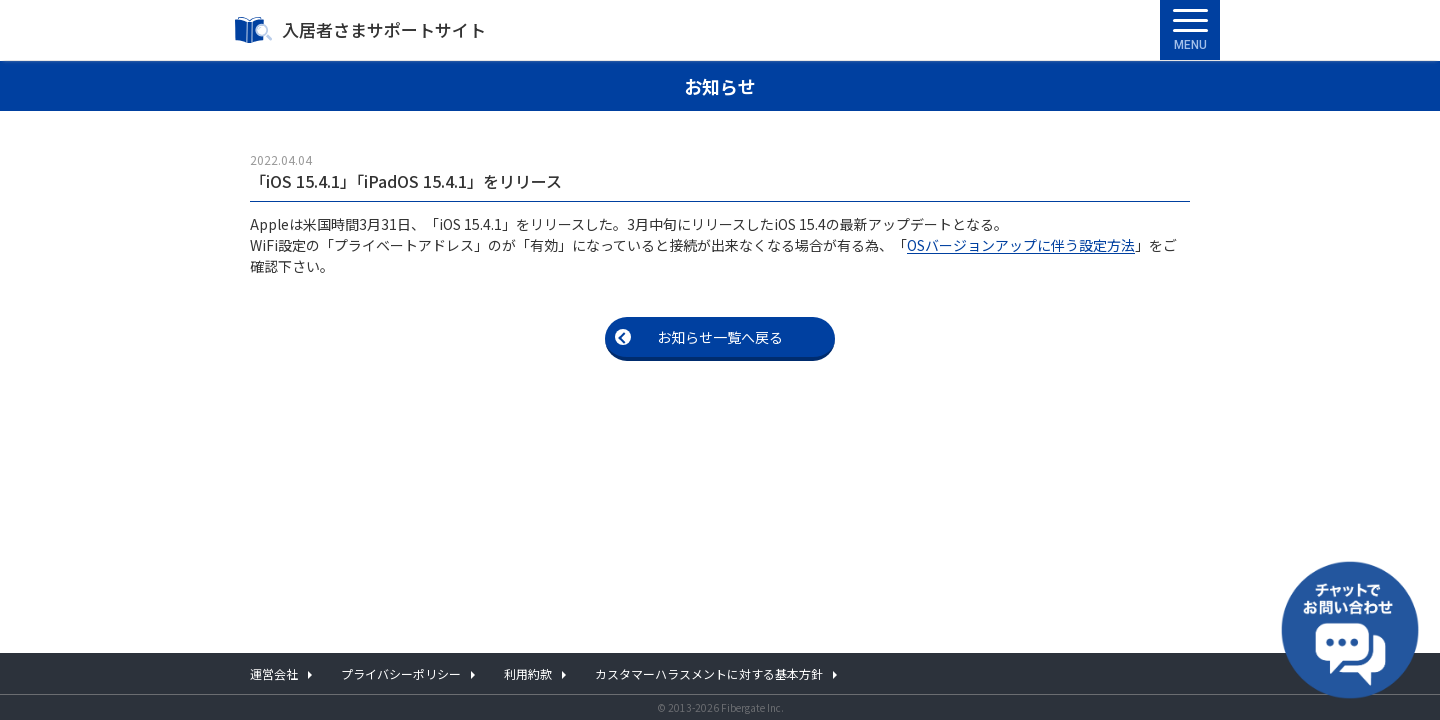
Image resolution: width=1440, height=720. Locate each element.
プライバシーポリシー (401, 673)
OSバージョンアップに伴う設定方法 (1021, 245)
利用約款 (528, 673)
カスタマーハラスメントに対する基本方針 (709, 673)
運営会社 (274, 673)
